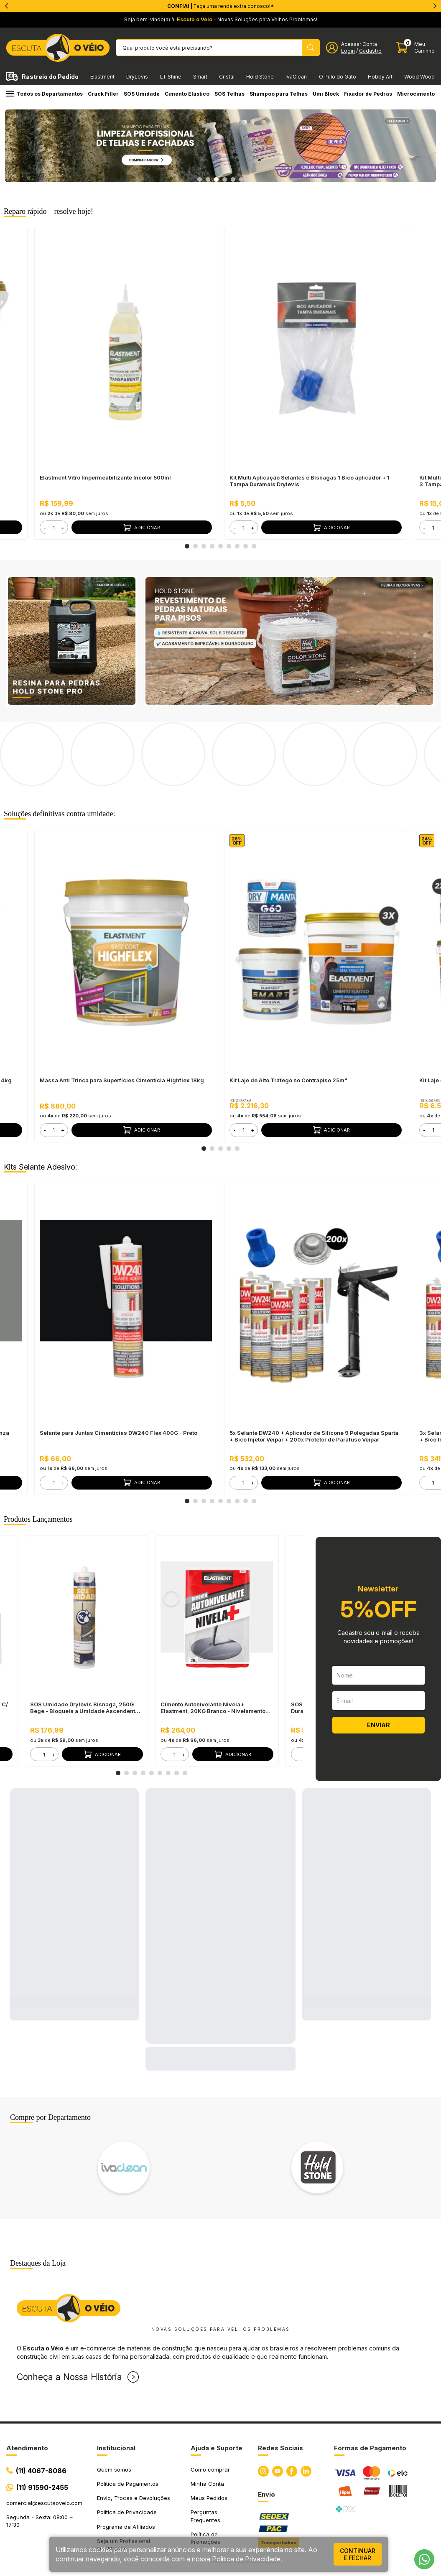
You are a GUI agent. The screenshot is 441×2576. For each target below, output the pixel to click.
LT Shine (170, 77)
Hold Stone (260, 77)
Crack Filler (103, 94)
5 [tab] (233, 179)
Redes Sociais (280, 2381)
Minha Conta (207, 2416)
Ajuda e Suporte (216, 2381)
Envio (266, 2427)
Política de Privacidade (127, 2444)
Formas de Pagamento (370, 2381)
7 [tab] (237, 546)
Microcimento (416, 94)
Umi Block (326, 94)
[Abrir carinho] (415, 47)
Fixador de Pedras (368, 94)
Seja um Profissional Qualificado (123, 2477)
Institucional (116, 2381)
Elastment (102, 77)
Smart (200, 77)
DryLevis (137, 77)
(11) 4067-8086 (41, 2403)
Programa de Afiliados (126, 2459)
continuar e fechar (357, 2554)
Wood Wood (419, 77)
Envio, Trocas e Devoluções (133, 2430)
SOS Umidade (142, 94)
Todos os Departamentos (44, 94)
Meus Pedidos (209, 2430)
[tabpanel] (220, 145)
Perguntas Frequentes (205, 2448)
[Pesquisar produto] (311, 47)
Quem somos (114, 2402)
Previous (12, 2100)
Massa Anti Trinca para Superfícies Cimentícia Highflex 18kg (122, 1013)
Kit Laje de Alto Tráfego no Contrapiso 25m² (288, 1013)
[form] (54, 527)
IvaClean (296, 77)
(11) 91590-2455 (42, 2420)
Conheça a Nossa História (69, 2309)
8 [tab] (246, 546)
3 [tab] (216, 179)
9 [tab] (254, 546)
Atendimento (27, 2381)
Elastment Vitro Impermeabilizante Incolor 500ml (105, 477)
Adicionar (141, 527)
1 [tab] (200, 179)
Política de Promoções (205, 2471)
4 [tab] (225, 179)
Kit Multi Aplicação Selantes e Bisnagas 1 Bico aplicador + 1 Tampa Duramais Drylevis (309, 480)
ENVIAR (378, 1657)
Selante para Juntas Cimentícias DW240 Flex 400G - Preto (118, 1365)
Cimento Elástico (187, 94)
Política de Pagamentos (127, 2416)
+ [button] (63, 527)
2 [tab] (208, 179)
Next (428, 2100)
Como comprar (210, 2402)
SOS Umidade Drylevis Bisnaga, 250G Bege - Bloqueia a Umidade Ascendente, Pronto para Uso (85, 1640)
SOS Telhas (229, 94)
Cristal (227, 77)
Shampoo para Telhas (279, 94)
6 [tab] (241, 179)
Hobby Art (380, 77)
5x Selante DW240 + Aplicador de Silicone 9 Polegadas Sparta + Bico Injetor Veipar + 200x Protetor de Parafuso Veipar (313, 1369)
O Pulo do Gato (337, 77)
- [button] (44, 527)
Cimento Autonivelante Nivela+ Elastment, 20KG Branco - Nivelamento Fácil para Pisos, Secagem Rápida (213, 1640)
